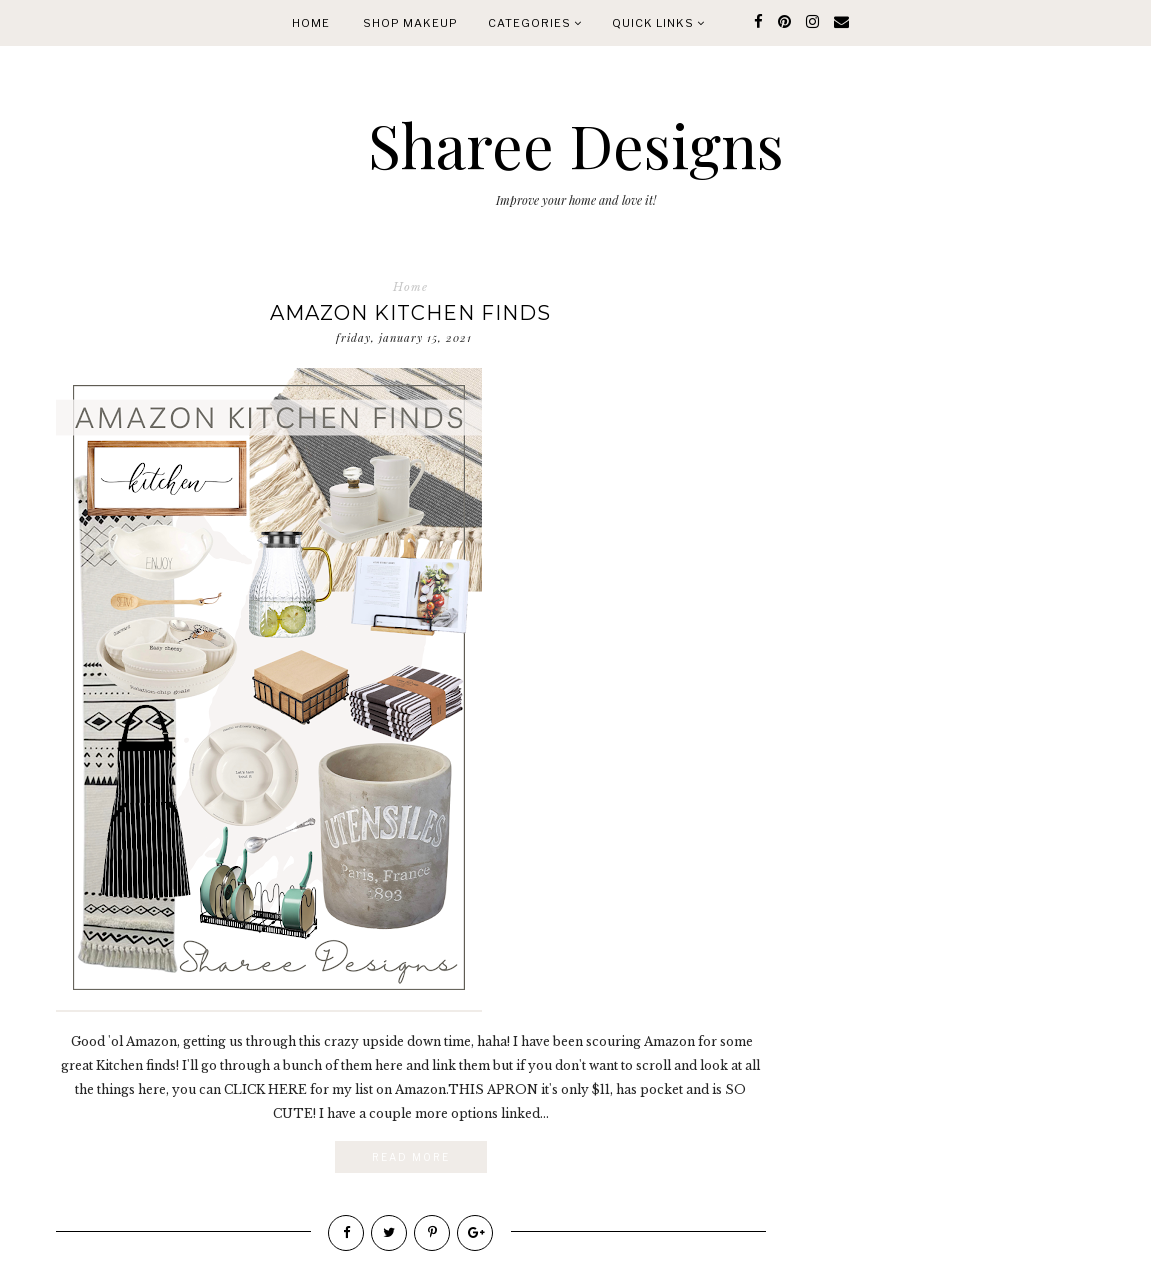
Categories (535, 23)
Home (311, 23)
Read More (411, 1157)
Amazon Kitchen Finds (410, 313)
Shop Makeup (410, 23)
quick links (658, 23)
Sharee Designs (576, 144)
